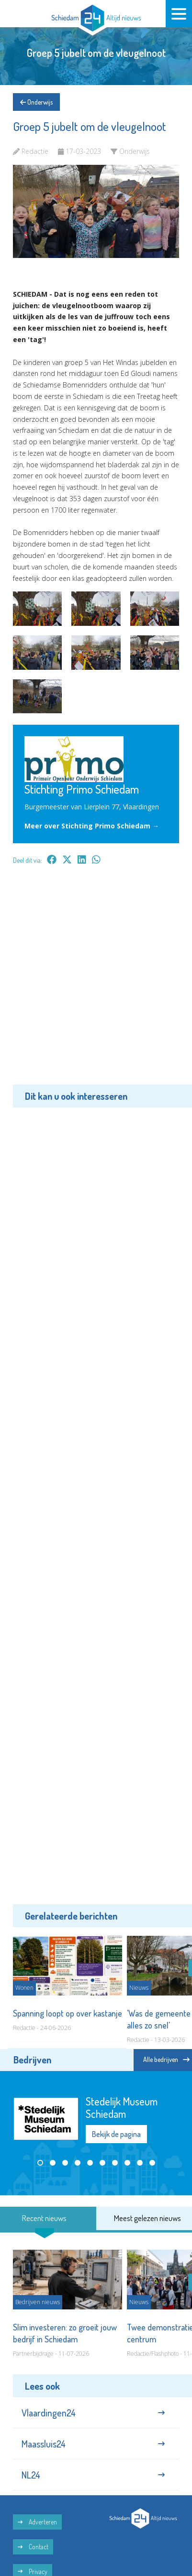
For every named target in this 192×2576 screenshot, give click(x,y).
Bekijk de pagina (116, 2134)
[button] (40, 2162)
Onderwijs (36, 102)
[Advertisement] (96, 981)
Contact (33, 2547)
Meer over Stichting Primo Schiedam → (91, 825)
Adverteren (37, 2522)
